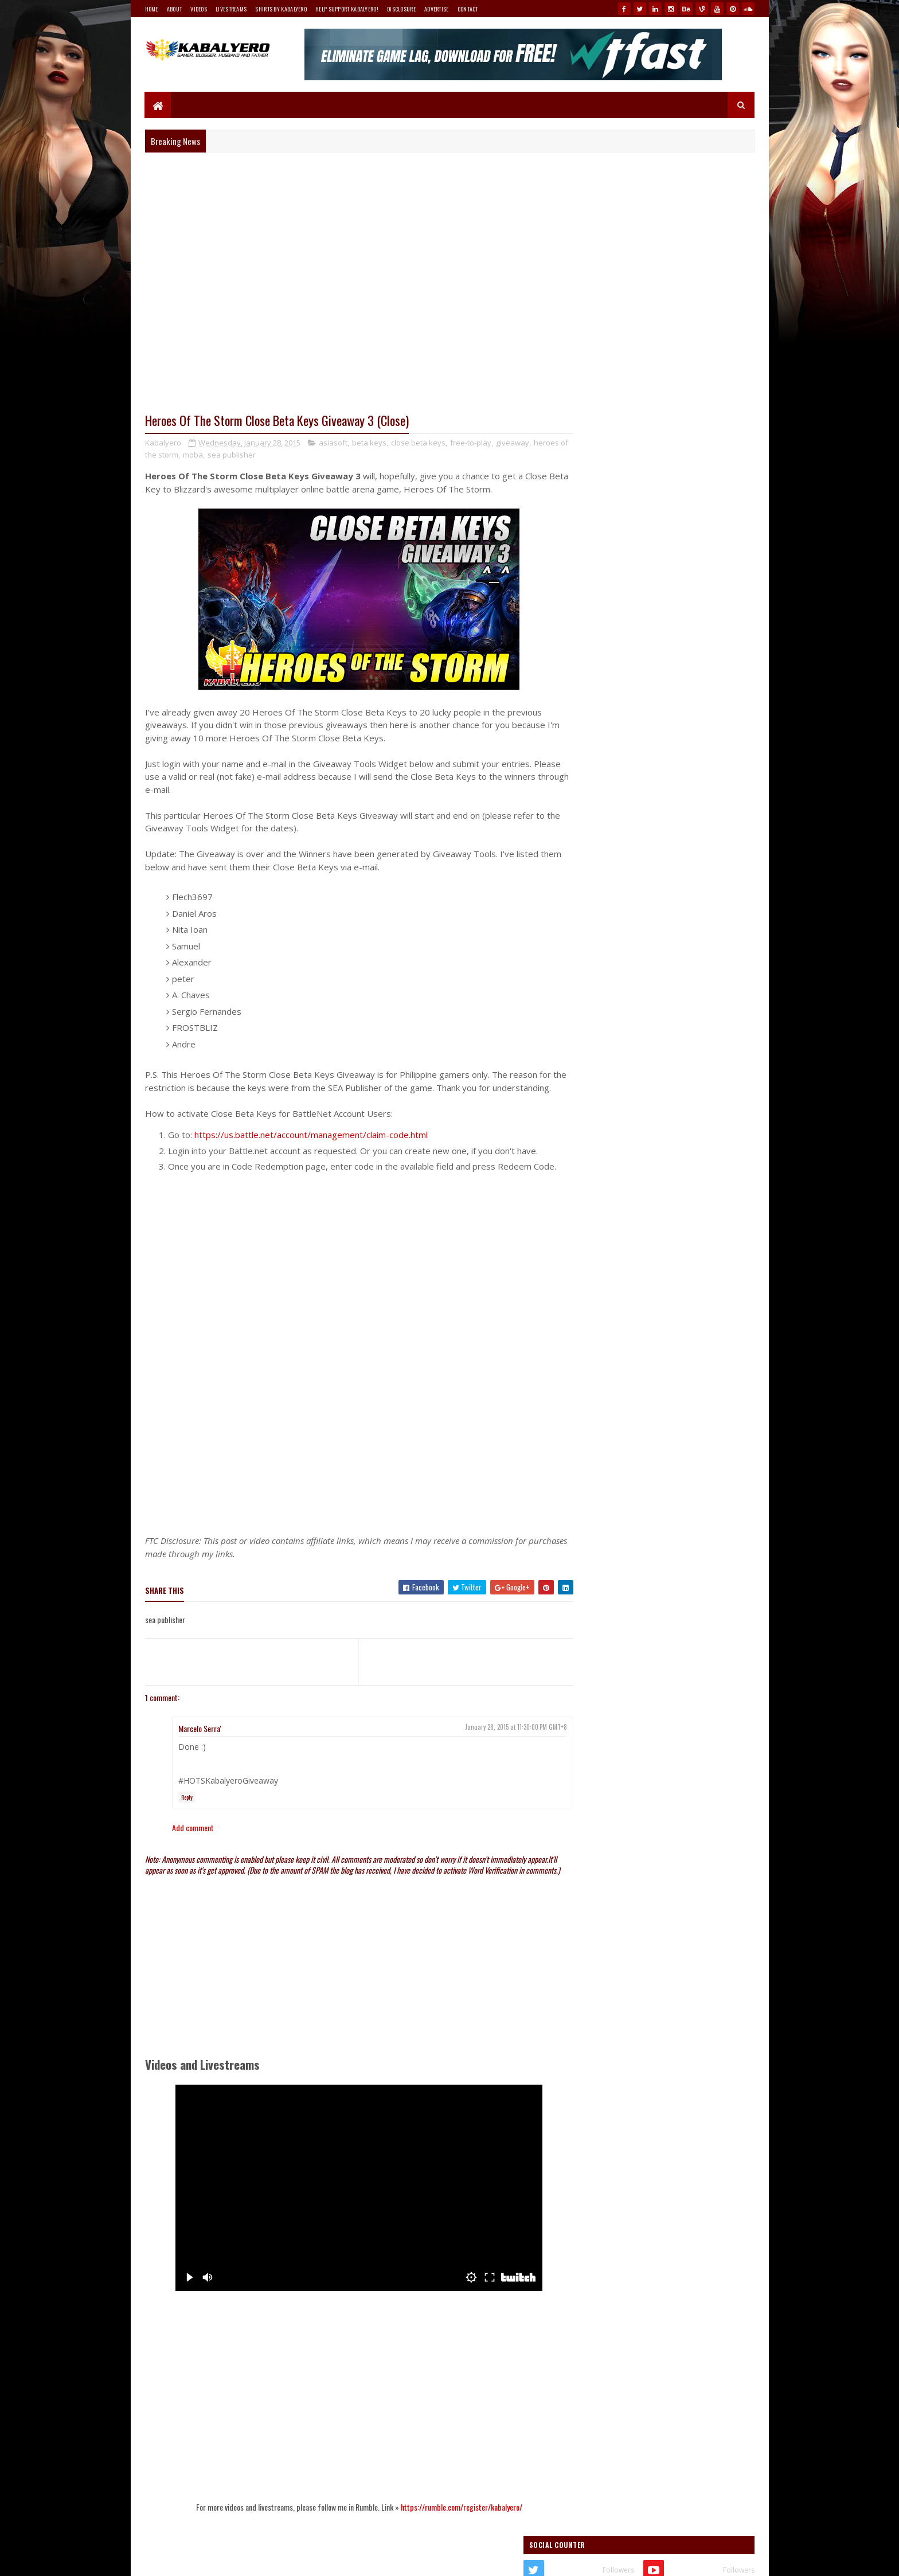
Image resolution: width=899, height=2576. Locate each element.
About (174, 9)
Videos (198, 9)
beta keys (369, 443)
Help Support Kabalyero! (346, 9)
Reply (187, 1823)
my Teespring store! (681, 628)
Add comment (193, 1854)
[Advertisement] (348, 1471)
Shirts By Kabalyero (281, 9)
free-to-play (470, 443)
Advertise (436, 9)
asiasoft (333, 443)
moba (230, 455)
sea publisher (269, 455)
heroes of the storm (181, 455)
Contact (468, 9)
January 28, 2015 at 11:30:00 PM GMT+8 (494, 1753)
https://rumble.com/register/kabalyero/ (450, 2544)
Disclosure (401, 9)
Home (151, 9)
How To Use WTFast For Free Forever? (677, 727)
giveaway (512, 443)
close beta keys (418, 443)
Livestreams (231, 9)
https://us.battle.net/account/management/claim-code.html (311, 1148)
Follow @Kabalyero (600, 1557)
